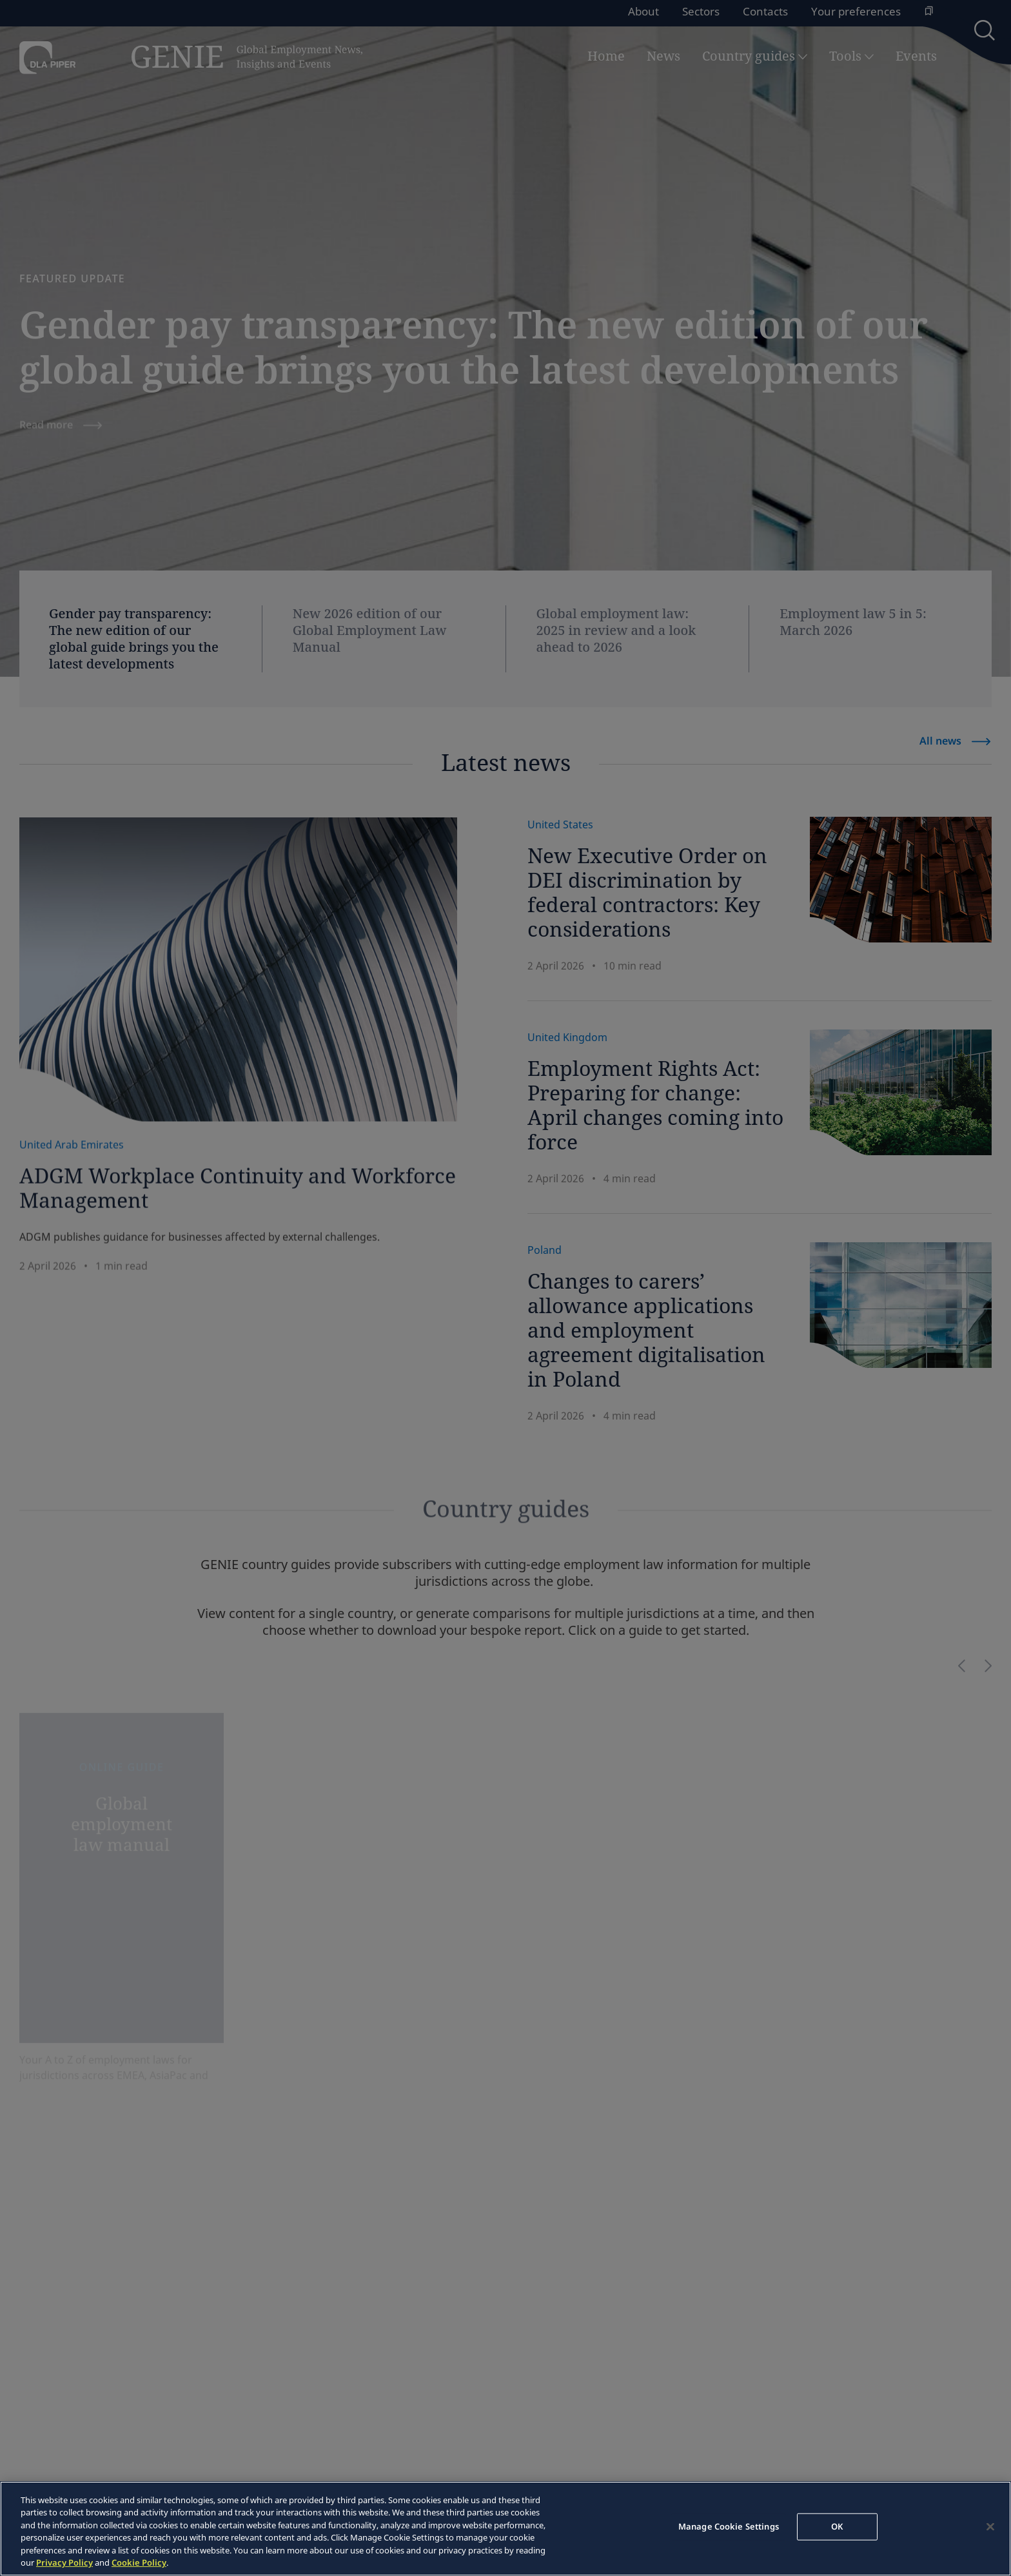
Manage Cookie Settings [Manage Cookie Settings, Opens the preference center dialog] (728, 2526)
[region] (505, 2528)
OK (837, 2526)
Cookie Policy (139, 2562)
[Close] (990, 2527)
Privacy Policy (64, 2562)
